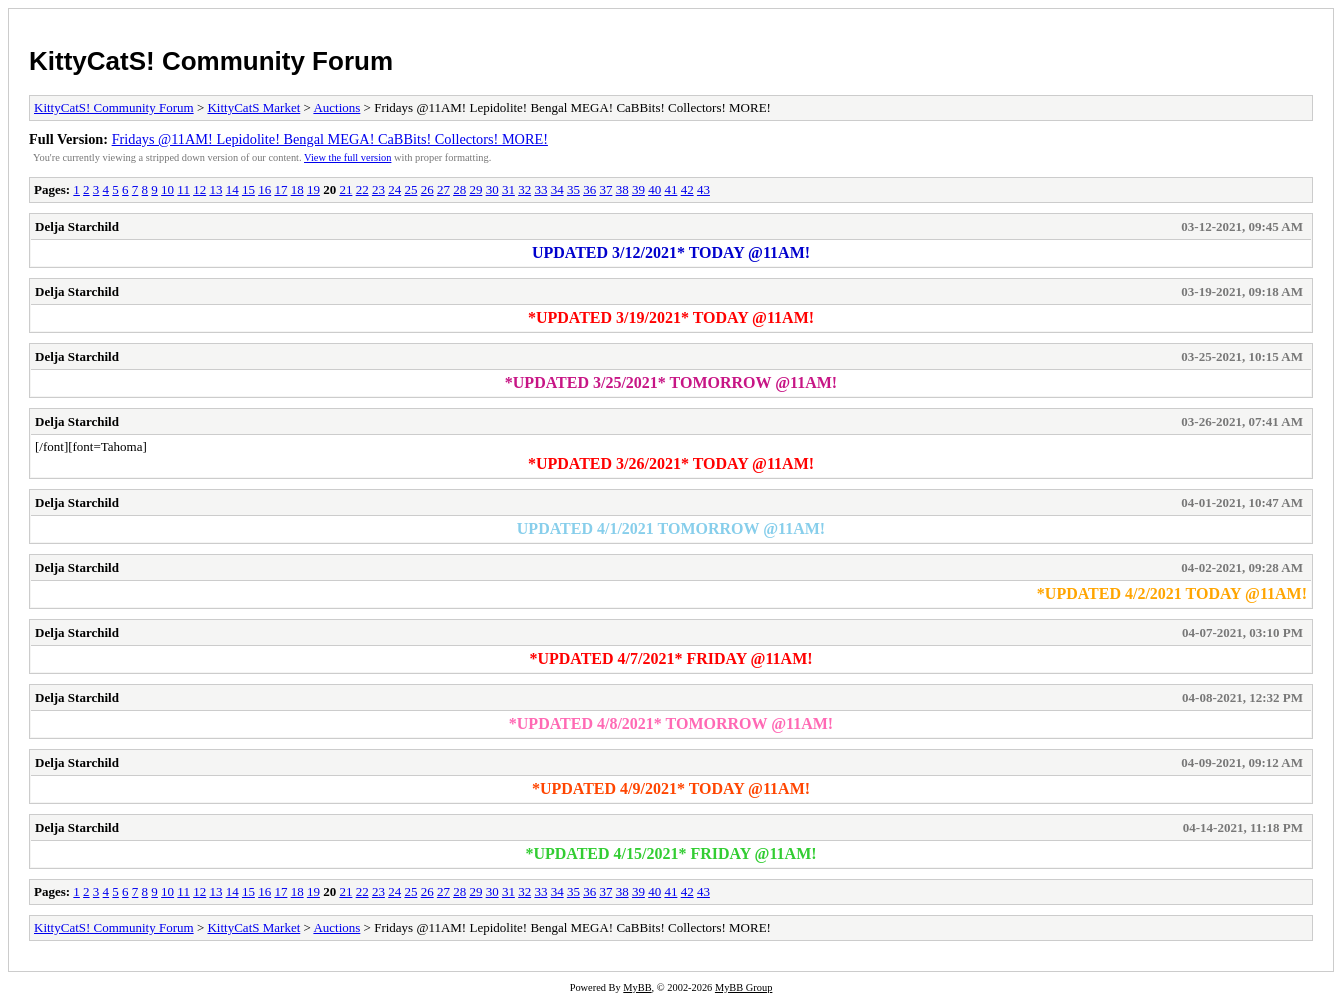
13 (215, 189)
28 (459, 189)
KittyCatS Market (253, 107)
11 (183, 189)
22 (362, 189)
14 (232, 189)
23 (378, 189)
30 (492, 189)
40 (654, 189)
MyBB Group (743, 987)
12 (199, 189)
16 (264, 189)
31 (508, 189)
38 (622, 189)
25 (410, 189)
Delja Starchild (77, 226)
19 (313, 189)
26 (427, 189)
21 (345, 189)
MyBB (637, 987)
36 (589, 189)
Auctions (336, 107)
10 (167, 189)
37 (605, 189)
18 (297, 189)
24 (394, 189)
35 (573, 189)
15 (248, 189)
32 (524, 189)
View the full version (347, 157)
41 (670, 189)
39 (638, 189)
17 (280, 189)
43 (703, 189)
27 (443, 189)
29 (475, 189)
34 (557, 189)
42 (687, 189)
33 (540, 189)
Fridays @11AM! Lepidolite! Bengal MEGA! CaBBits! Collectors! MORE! (330, 139)
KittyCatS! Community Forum (211, 61)
